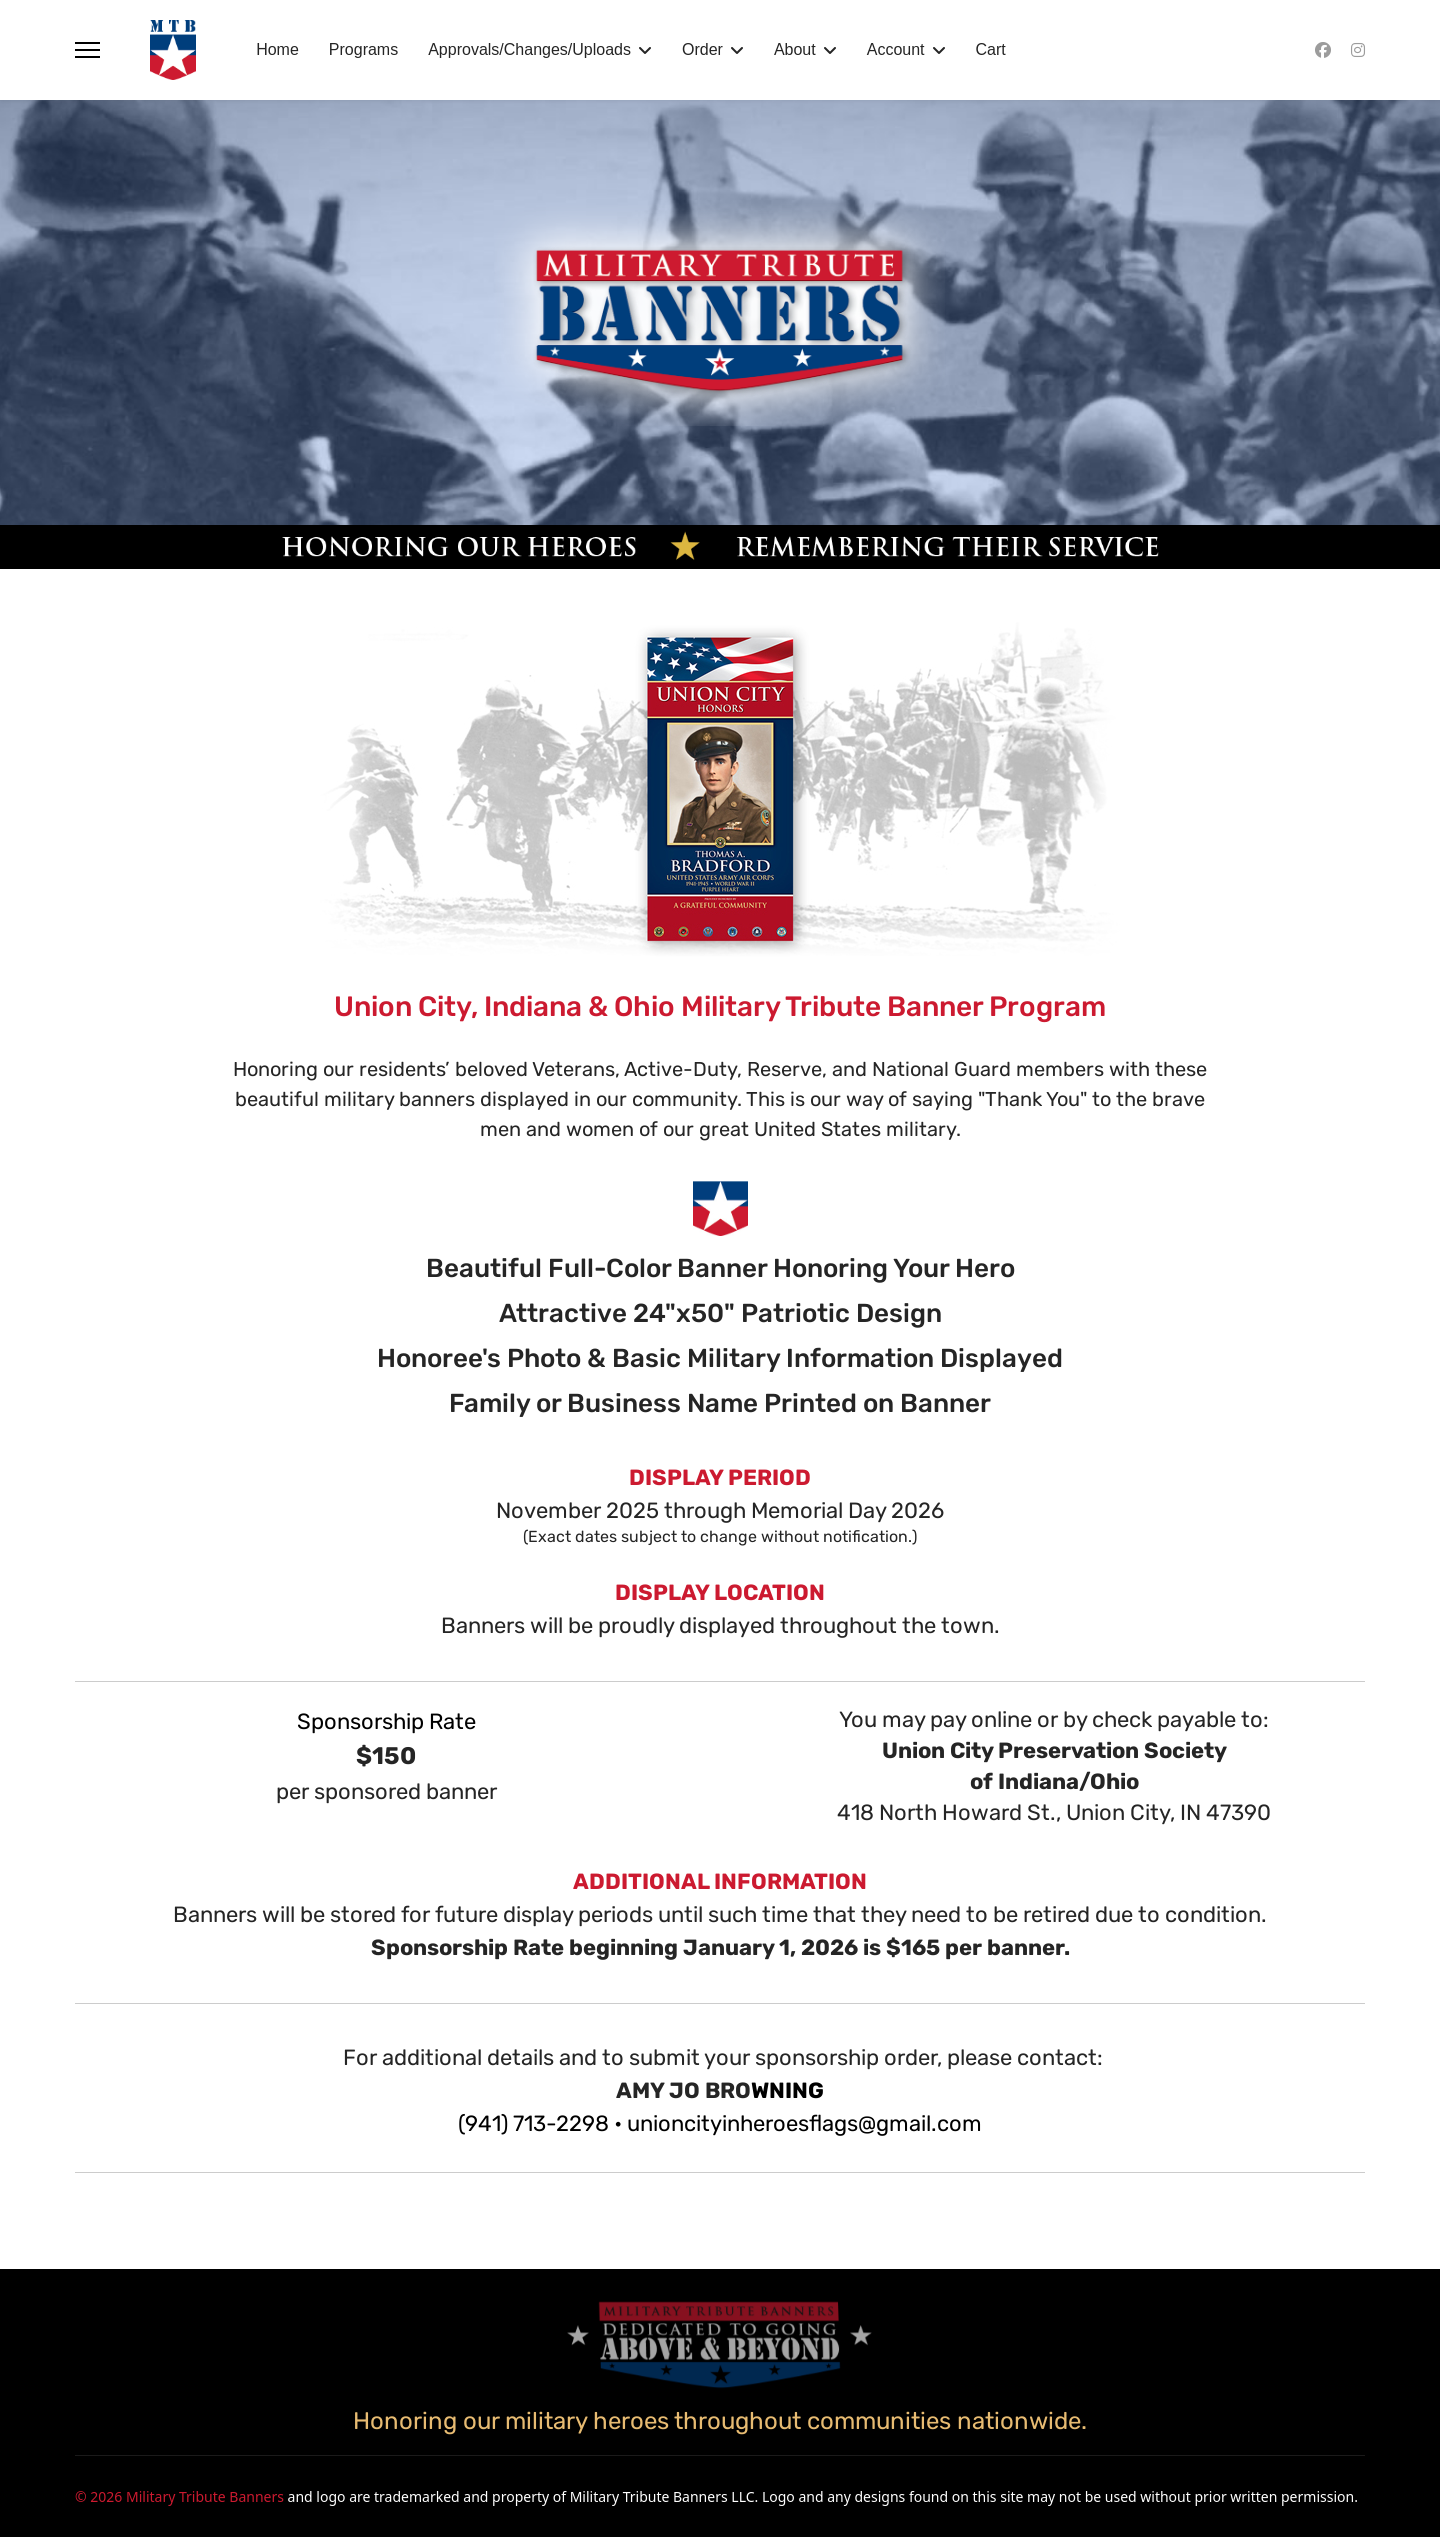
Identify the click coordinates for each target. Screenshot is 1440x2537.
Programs (363, 49)
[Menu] (87, 50)
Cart (991, 49)
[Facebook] (1323, 50)
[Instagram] (1358, 50)
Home (277, 49)
